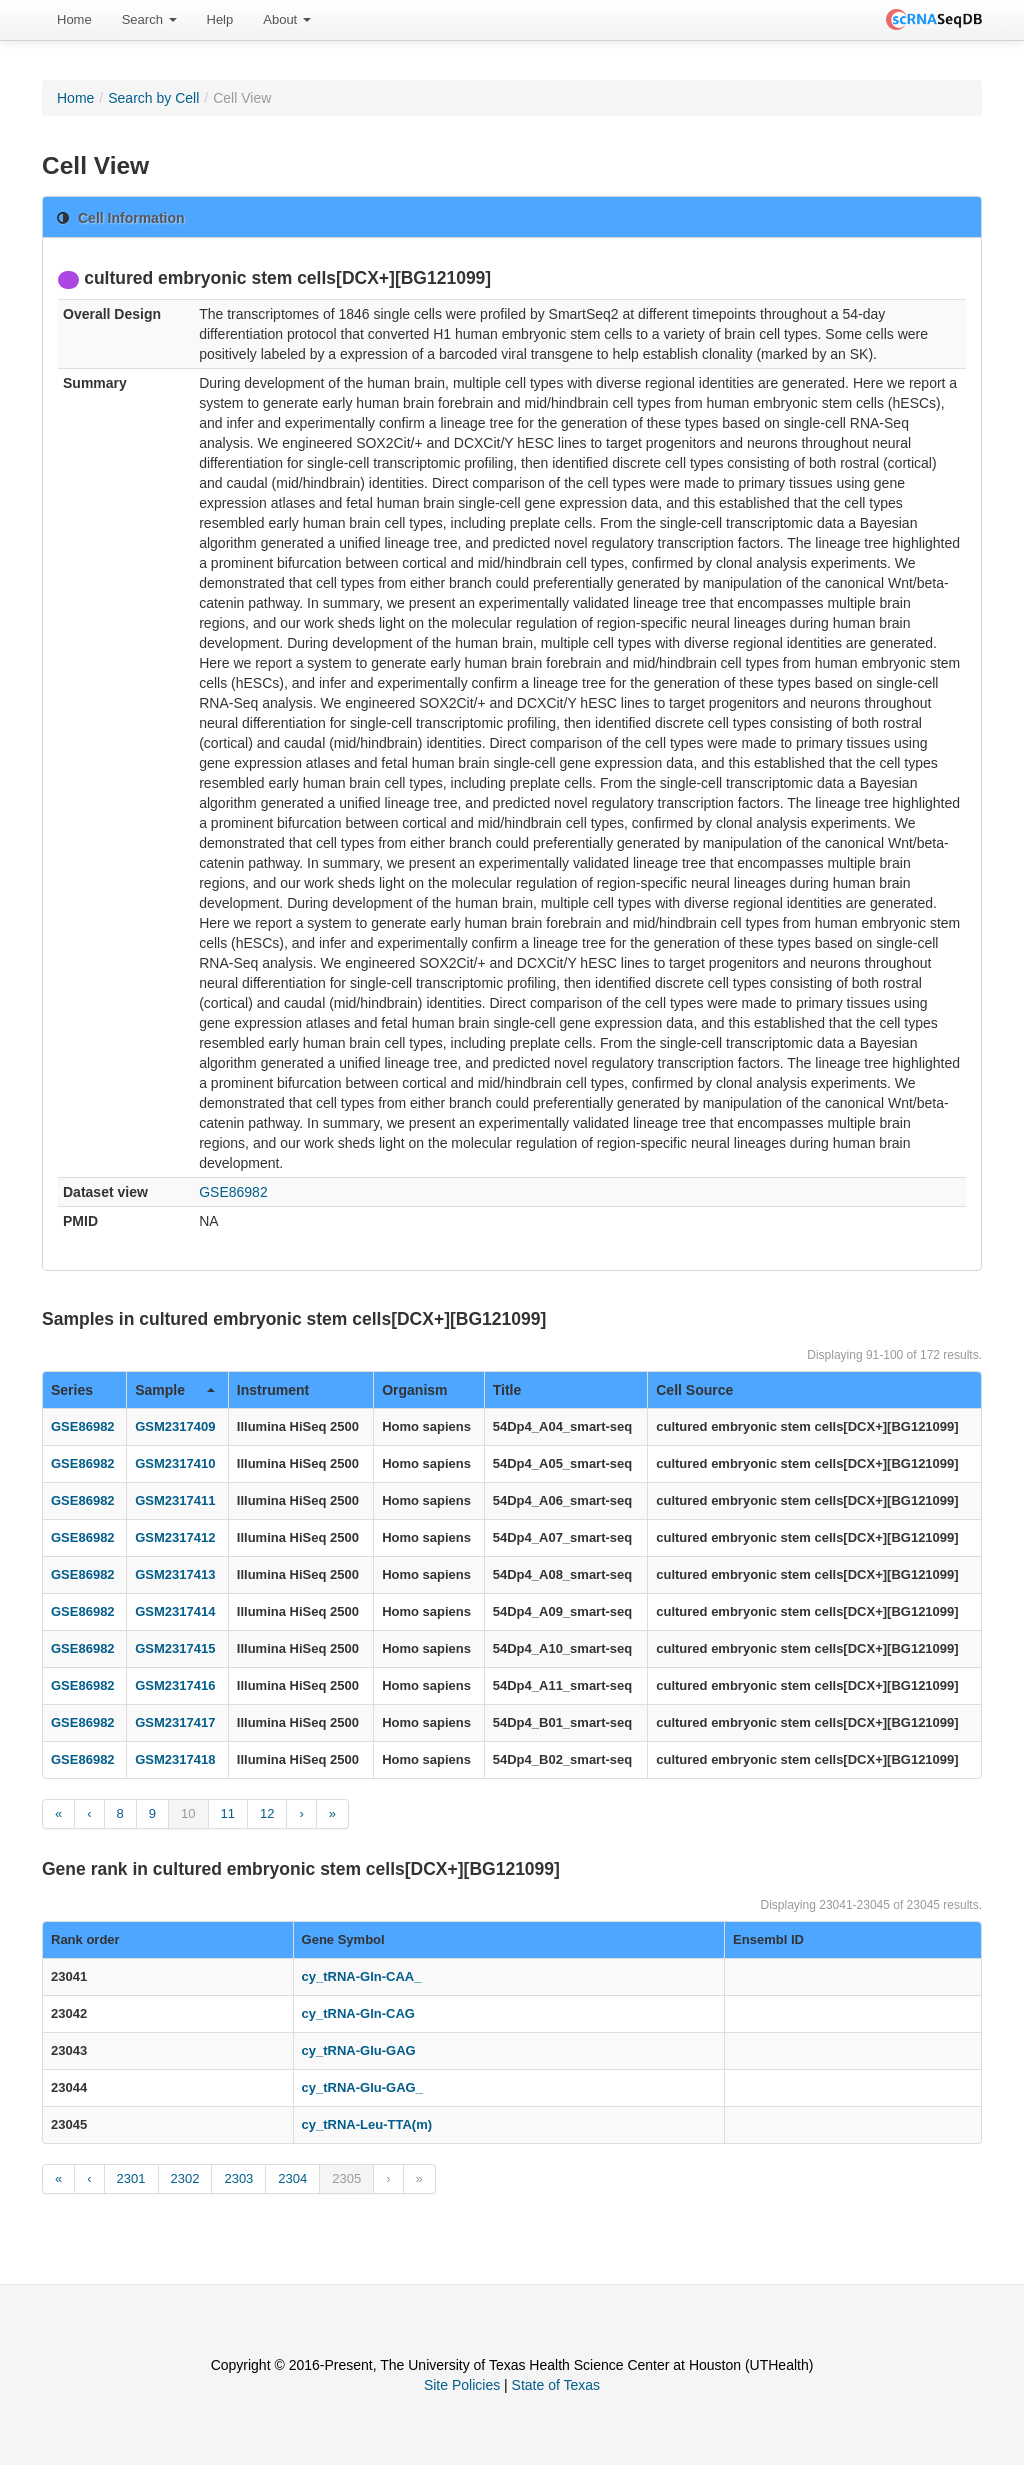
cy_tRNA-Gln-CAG (358, 2013)
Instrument (273, 1390)
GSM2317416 (175, 1685)
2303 (238, 2178)
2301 (131, 2178)
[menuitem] (74, 20)
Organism (414, 1390)
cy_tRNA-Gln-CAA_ (362, 1976)
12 (267, 1813)
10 (188, 1813)
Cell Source (694, 1390)
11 (228, 1813)
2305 (346, 2178)
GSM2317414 (175, 1611)
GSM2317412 (175, 1537)
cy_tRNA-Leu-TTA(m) (367, 2124)
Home (74, 19)
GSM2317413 (175, 1574)
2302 (185, 2178)
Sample (175, 1390)
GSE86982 (233, 1192)
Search (149, 19)
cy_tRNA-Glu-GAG (359, 2050)
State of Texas (556, 2385)
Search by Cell (153, 98)
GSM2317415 (175, 1648)
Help (220, 19)
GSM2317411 (175, 1500)
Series (72, 1390)
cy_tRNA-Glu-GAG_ (362, 2087)
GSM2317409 (175, 1426)
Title (507, 1390)
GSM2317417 (175, 1722)
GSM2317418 (175, 1759)
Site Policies (462, 2385)
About (287, 19)
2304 (292, 2178)
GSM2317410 (175, 1463)
